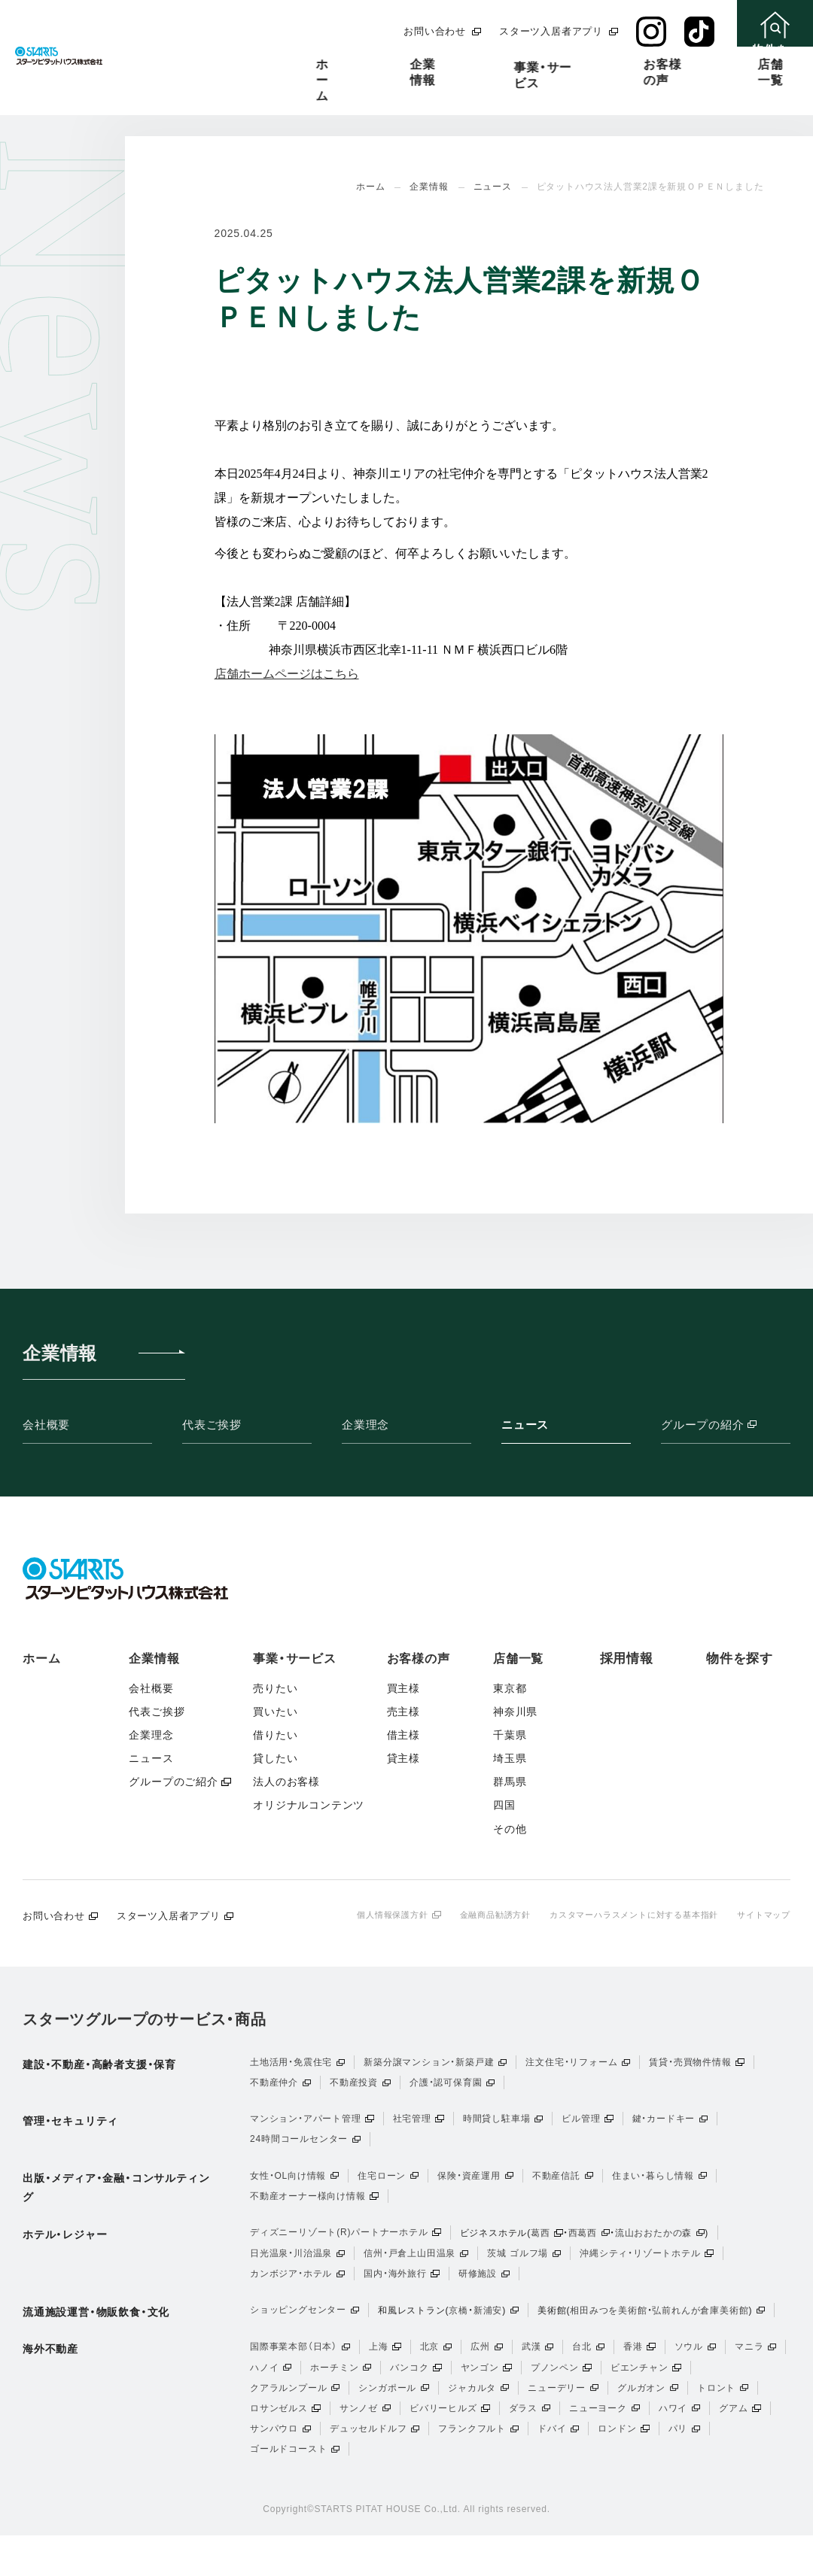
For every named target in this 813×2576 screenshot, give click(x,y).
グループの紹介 (725, 1425)
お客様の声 (508, 64)
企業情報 (309, 64)
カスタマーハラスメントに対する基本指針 (622, 1914)
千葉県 (509, 1735)
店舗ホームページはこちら (287, 673)
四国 (504, 1805)
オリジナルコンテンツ (308, 1805)
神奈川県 (515, 1712)
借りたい (275, 1735)
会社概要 (46, 1424)
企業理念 (365, 1424)
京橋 (458, 2333)
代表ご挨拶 (212, 1424)
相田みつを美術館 (608, 2333)
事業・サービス (406, 66)
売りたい (275, 1688)
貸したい (275, 1758)
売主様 (403, 1712)
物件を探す (739, 1658)
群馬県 (509, 1782)
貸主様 (403, 1758)
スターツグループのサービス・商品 (144, 2020)
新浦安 (487, 2333)
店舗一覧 (596, 64)
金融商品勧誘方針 (473, 1914)
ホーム (231, 64)
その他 (509, 1829)
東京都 (509, 1688)
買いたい (275, 1712)
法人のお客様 (286, 1782)
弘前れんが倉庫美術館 (700, 2333)
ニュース (525, 1424)
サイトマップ (761, 1914)
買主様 (403, 1688)
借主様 (403, 1735)
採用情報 (678, 64)
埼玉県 (509, 1758)
